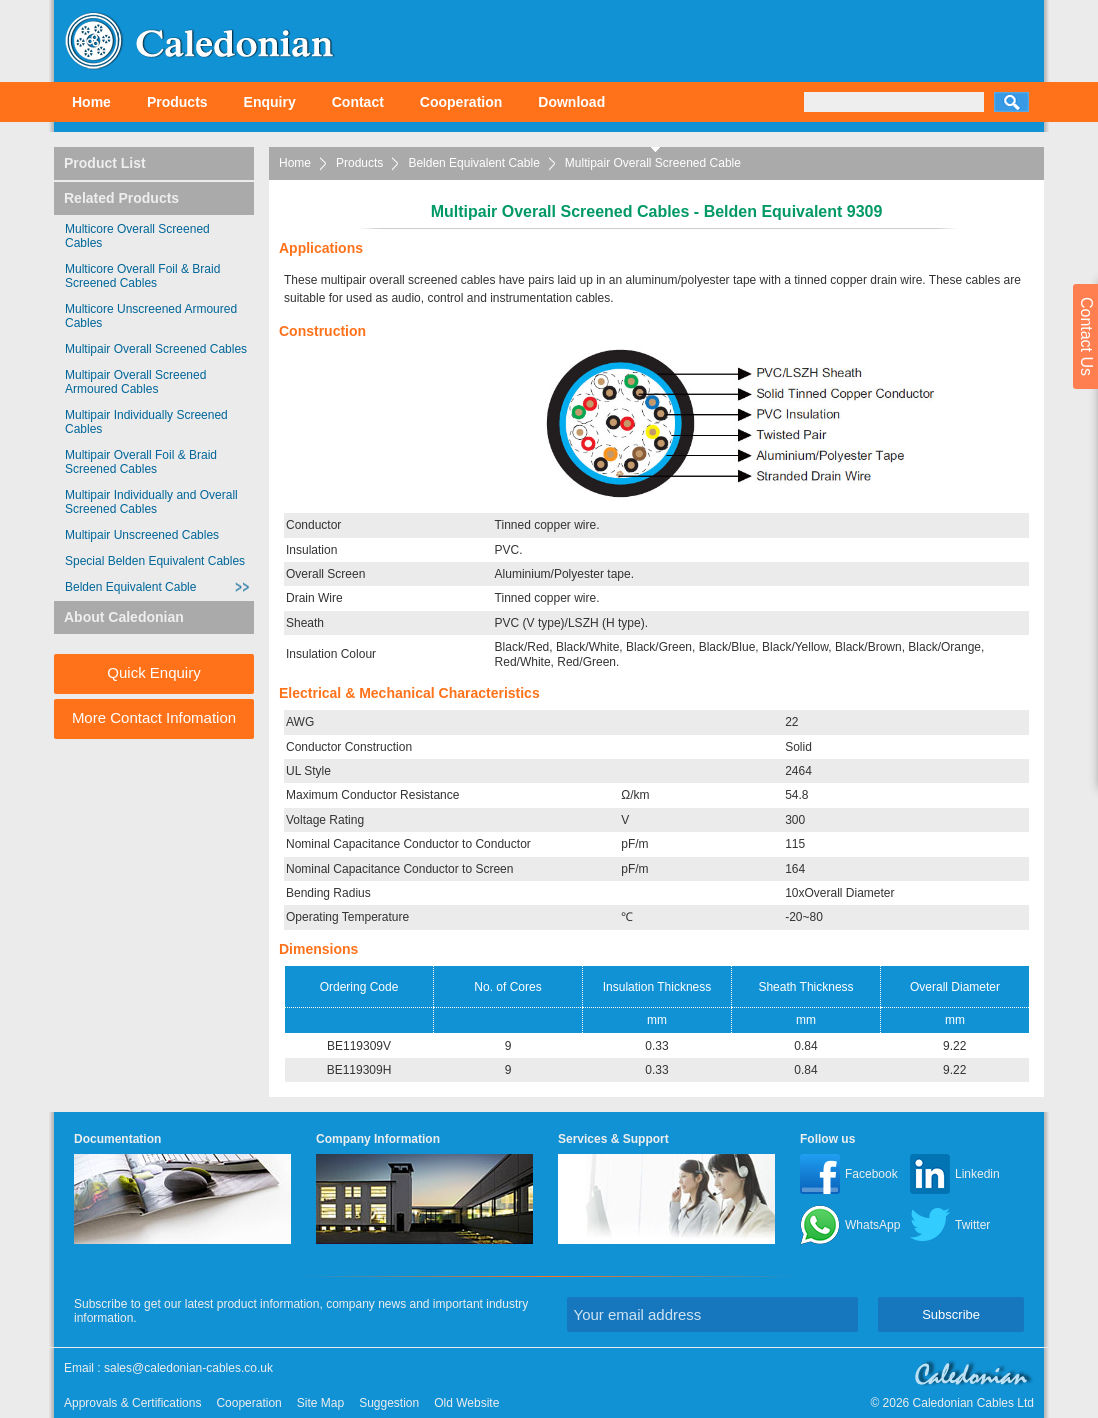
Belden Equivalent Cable (473, 163)
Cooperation (461, 102)
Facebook (871, 1174)
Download (571, 102)
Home (91, 102)
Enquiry (270, 102)
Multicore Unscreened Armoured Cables (151, 316)
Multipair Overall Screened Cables (156, 349)
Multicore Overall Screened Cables (137, 236)
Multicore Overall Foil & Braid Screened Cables (142, 276)
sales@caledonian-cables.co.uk (188, 1368)
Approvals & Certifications (132, 1403)
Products (177, 102)
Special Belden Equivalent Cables (155, 561)
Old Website (466, 1403)
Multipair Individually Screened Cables (146, 422)
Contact (358, 102)
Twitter (972, 1225)
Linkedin (977, 1174)
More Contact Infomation (154, 717)
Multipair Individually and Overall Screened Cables (151, 502)
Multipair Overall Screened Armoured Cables (135, 382)
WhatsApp (872, 1225)
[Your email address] (713, 1314)
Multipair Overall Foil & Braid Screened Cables (141, 462)
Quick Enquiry (153, 672)
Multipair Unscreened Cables (142, 535)
